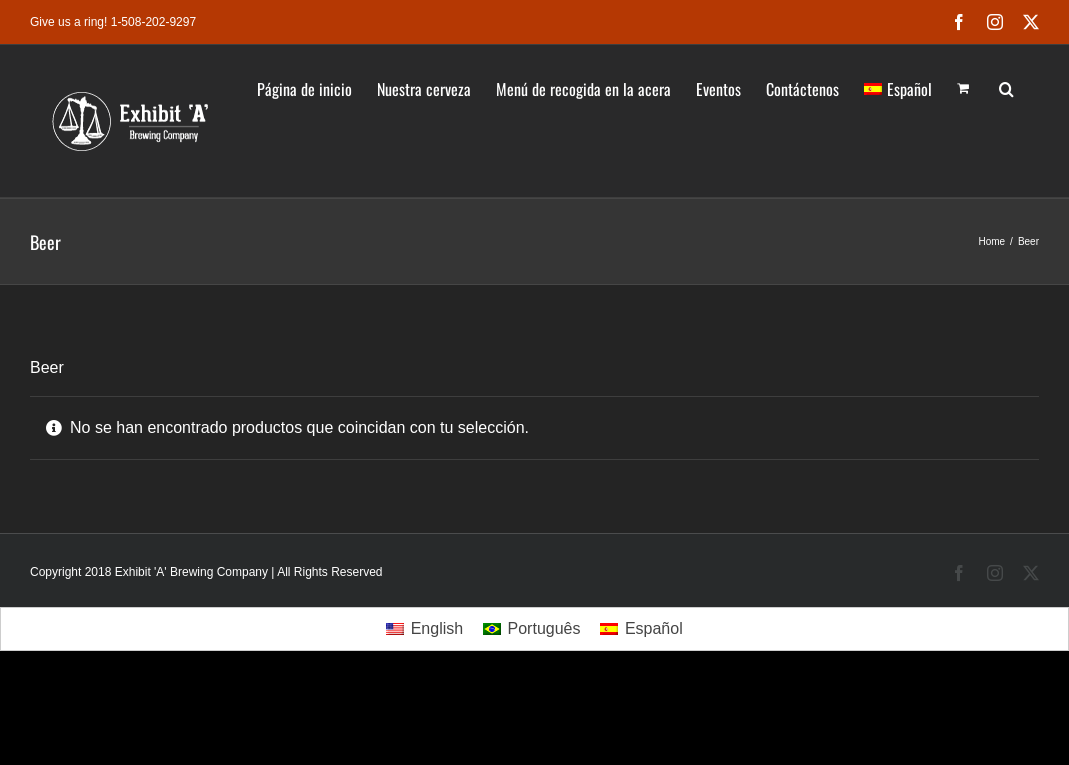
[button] (1006, 87)
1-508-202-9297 (153, 22)
